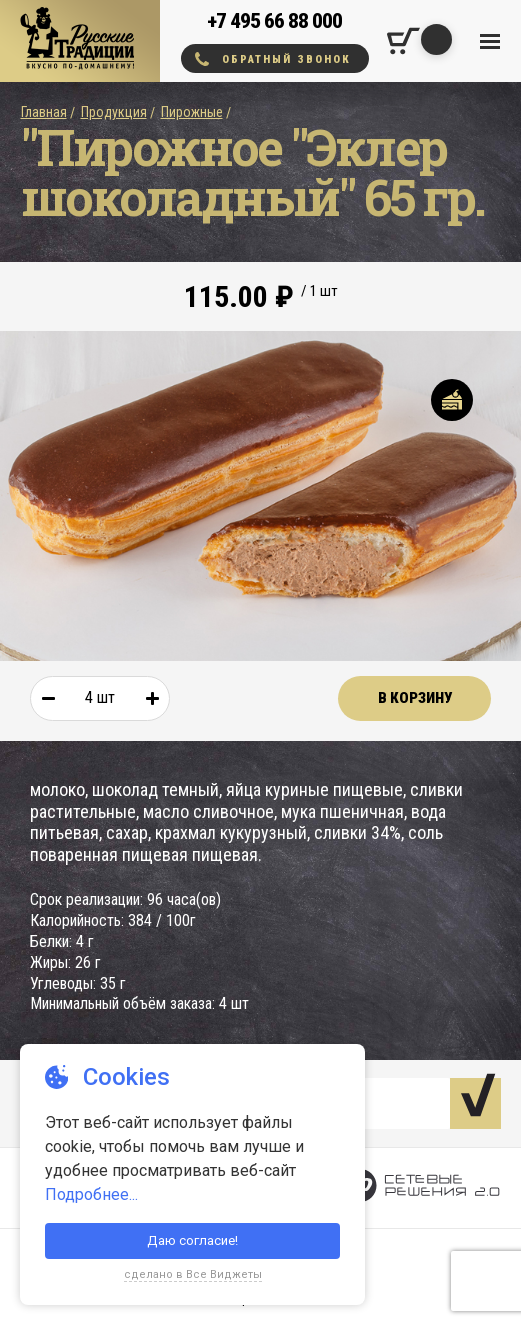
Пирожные (192, 112)
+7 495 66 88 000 (274, 21)
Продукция (114, 112)
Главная (44, 112)
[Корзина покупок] (403, 41)
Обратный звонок (273, 59)
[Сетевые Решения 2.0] (421, 1188)
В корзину (415, 698)
